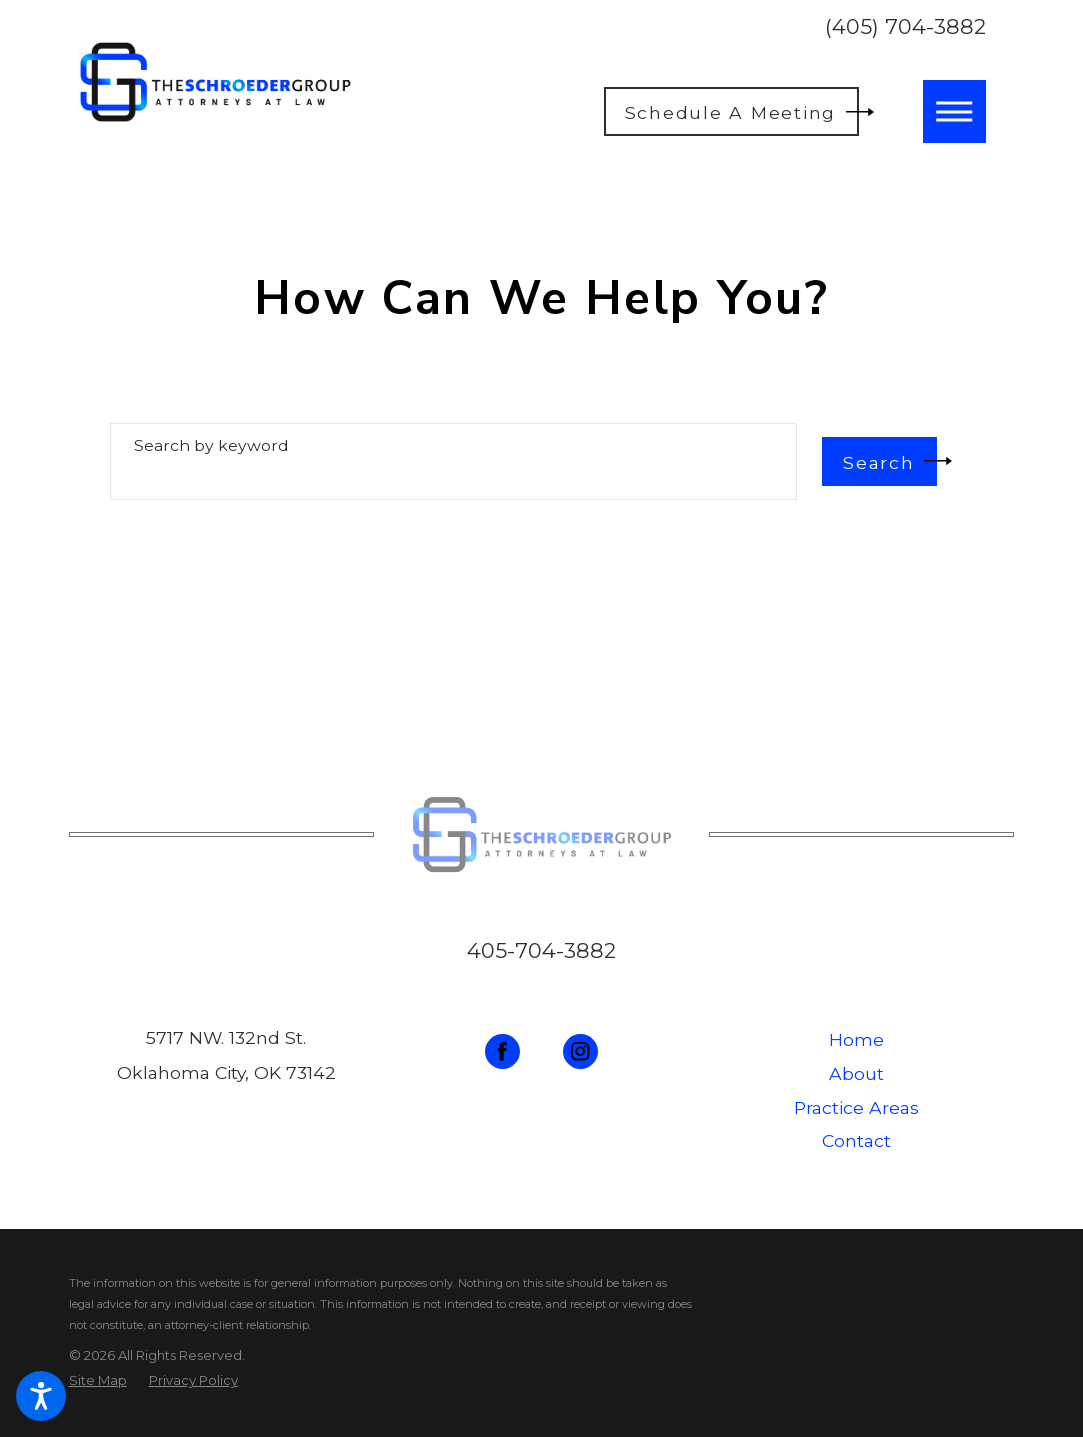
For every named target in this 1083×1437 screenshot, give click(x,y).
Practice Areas (856, 1107)
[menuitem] (856, 1040)
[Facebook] (502, 1051)
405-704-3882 (541, 950)
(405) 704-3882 (905, 26)
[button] (41, 1396)
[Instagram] (580, 1051)
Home (856, 1039)
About (856, 1073)
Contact (856, 1140)
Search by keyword (211, 445)
